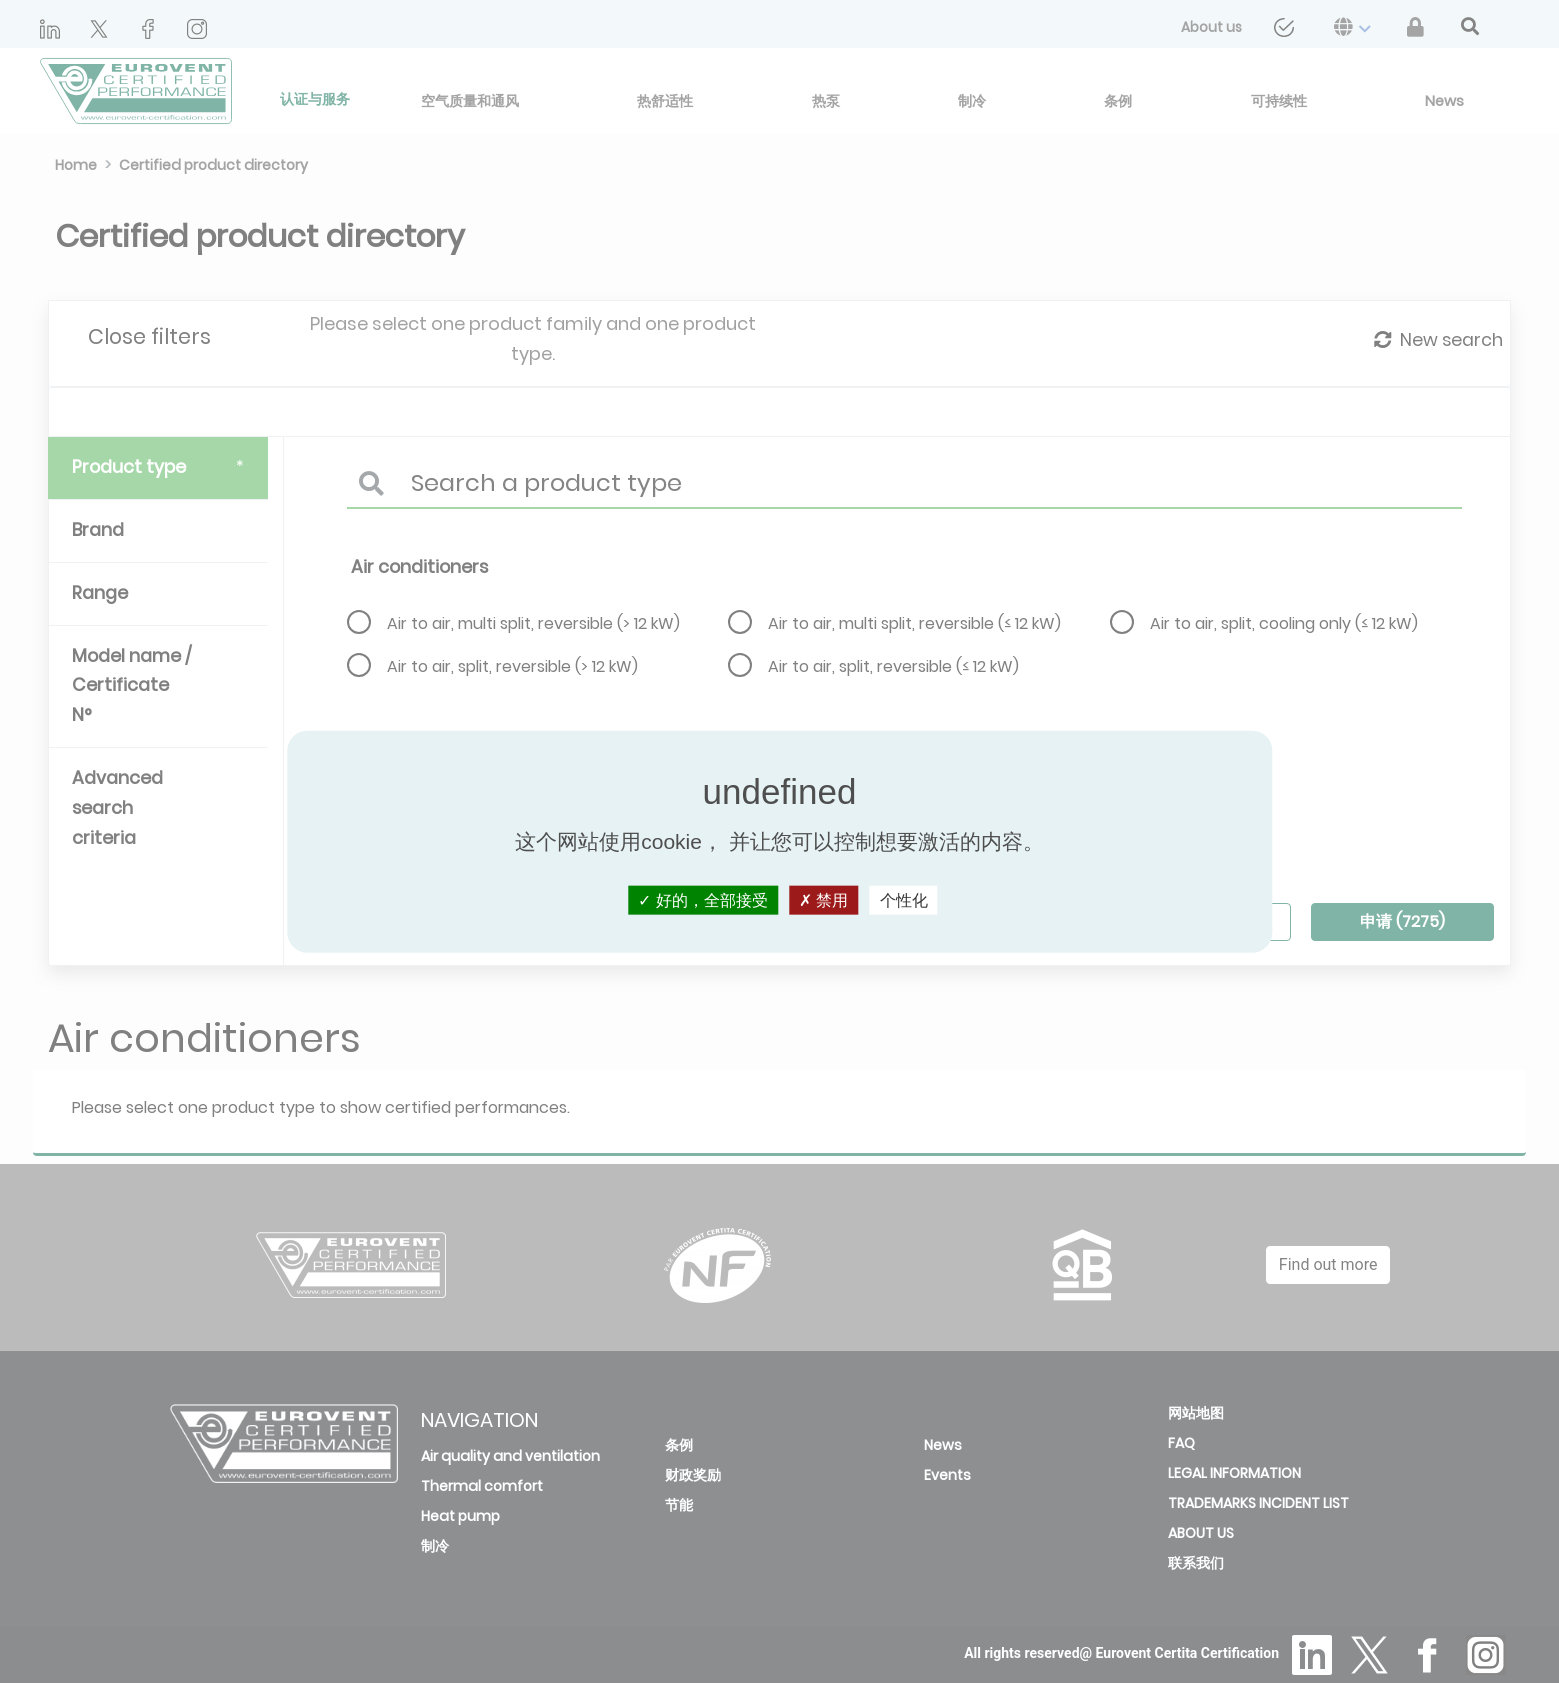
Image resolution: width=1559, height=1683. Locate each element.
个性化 (904, 900)
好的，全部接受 (702, 900)
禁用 (823, 900)
